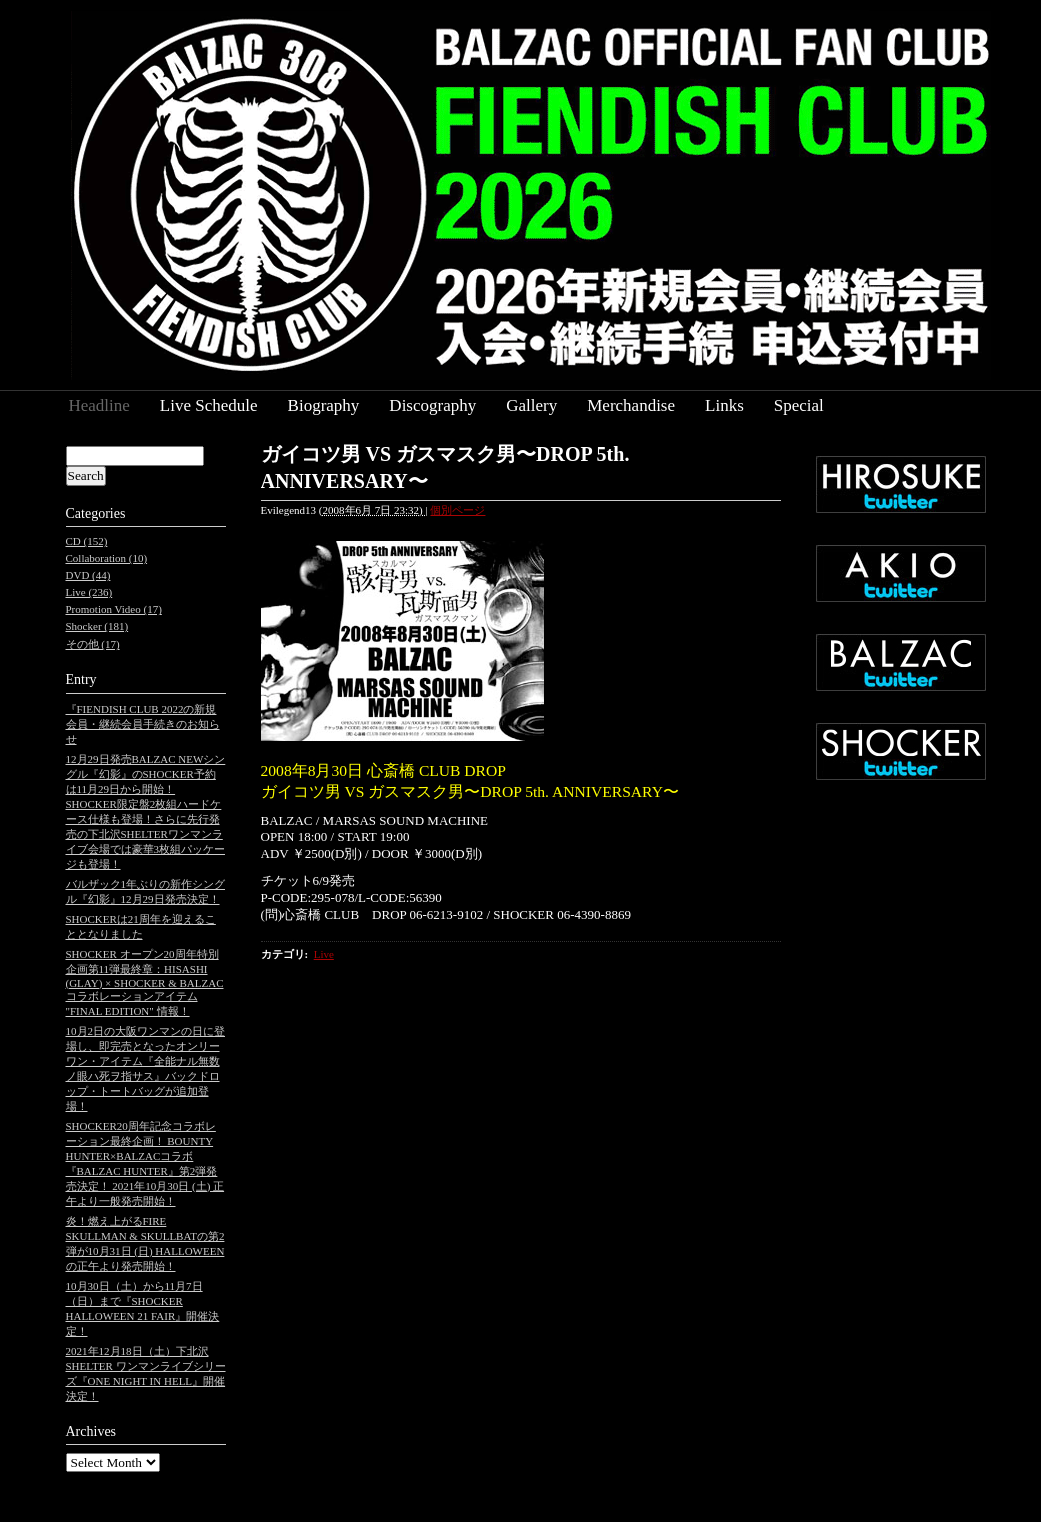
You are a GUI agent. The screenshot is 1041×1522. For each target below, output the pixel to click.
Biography (324, 405)
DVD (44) (88, 575)
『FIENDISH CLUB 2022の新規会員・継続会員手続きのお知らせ (143, 724)
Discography (432, 405)
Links (724, 405)
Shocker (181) (97, 626)
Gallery (531, 405)
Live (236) (89, 592)
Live (324, 954)
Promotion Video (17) (114, 609)
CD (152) (87, 541)
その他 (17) (93, 644)
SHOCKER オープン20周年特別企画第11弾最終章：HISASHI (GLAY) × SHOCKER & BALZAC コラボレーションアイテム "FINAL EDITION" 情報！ (145, 982)
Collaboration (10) (107, 558)
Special (799, 405)
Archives (91, 1431)
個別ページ (457, 510)
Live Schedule (209, 405)
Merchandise (631, 405)
